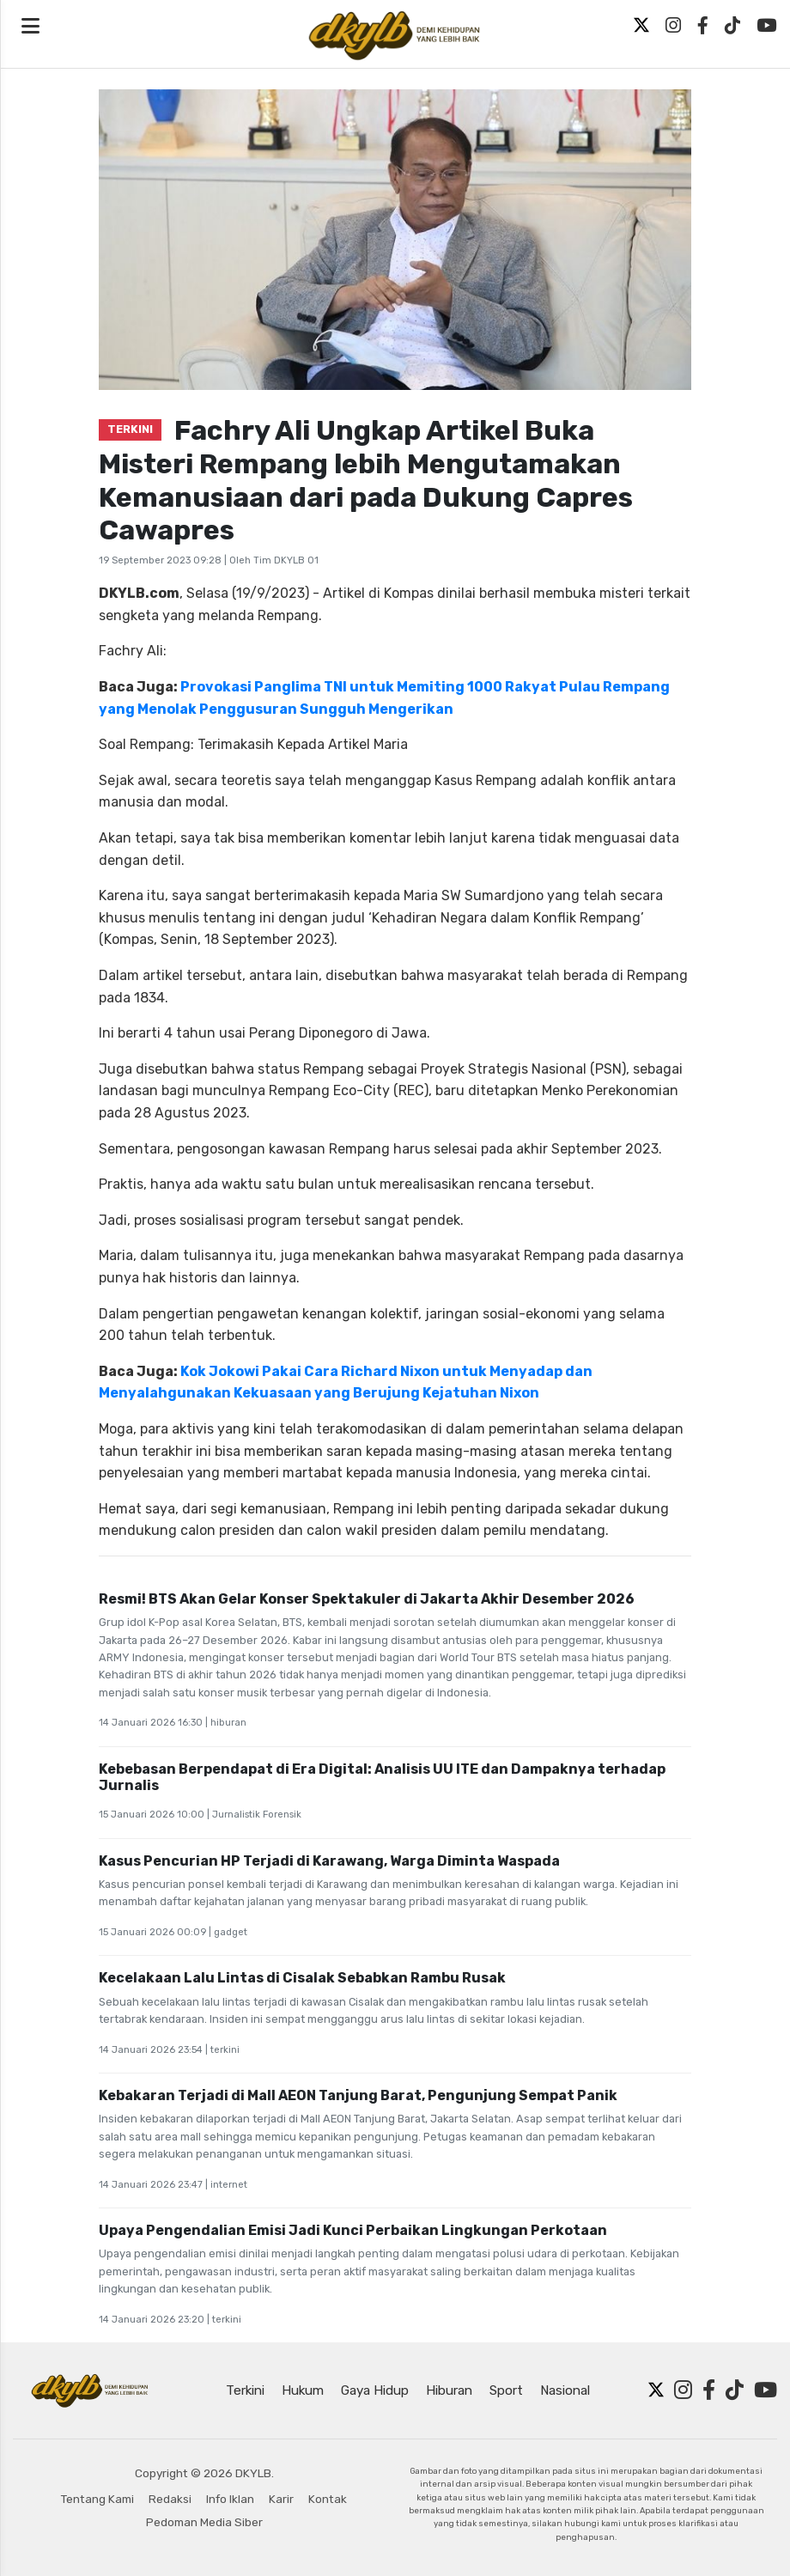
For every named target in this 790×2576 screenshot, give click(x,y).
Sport (506, 2390)
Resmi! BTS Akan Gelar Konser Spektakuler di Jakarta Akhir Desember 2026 (367, 1599)
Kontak (327, 2499)
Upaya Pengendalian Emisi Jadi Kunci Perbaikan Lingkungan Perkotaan (353, 2230)
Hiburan (449, 2390)
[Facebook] (702, 25)
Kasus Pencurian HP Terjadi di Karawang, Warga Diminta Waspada (329, 1861)
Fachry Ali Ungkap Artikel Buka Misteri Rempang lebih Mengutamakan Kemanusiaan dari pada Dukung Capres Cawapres (366, 480)
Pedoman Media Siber (204, 2522)
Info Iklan (230, 2499)
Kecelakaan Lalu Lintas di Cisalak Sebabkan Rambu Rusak (302, 1978)
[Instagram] (673, 25)
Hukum (303, 2390)
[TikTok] (732, 25)
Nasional (565, 2390)
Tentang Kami (97, 2499)
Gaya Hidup (375, 2390)
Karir (281, 2499)
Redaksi (170, 2499)
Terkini (245, 2390)
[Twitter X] (641, 25)
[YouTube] (766, 25)
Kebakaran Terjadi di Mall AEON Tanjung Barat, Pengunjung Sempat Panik (358, 2095)
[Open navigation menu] (30, 26)
